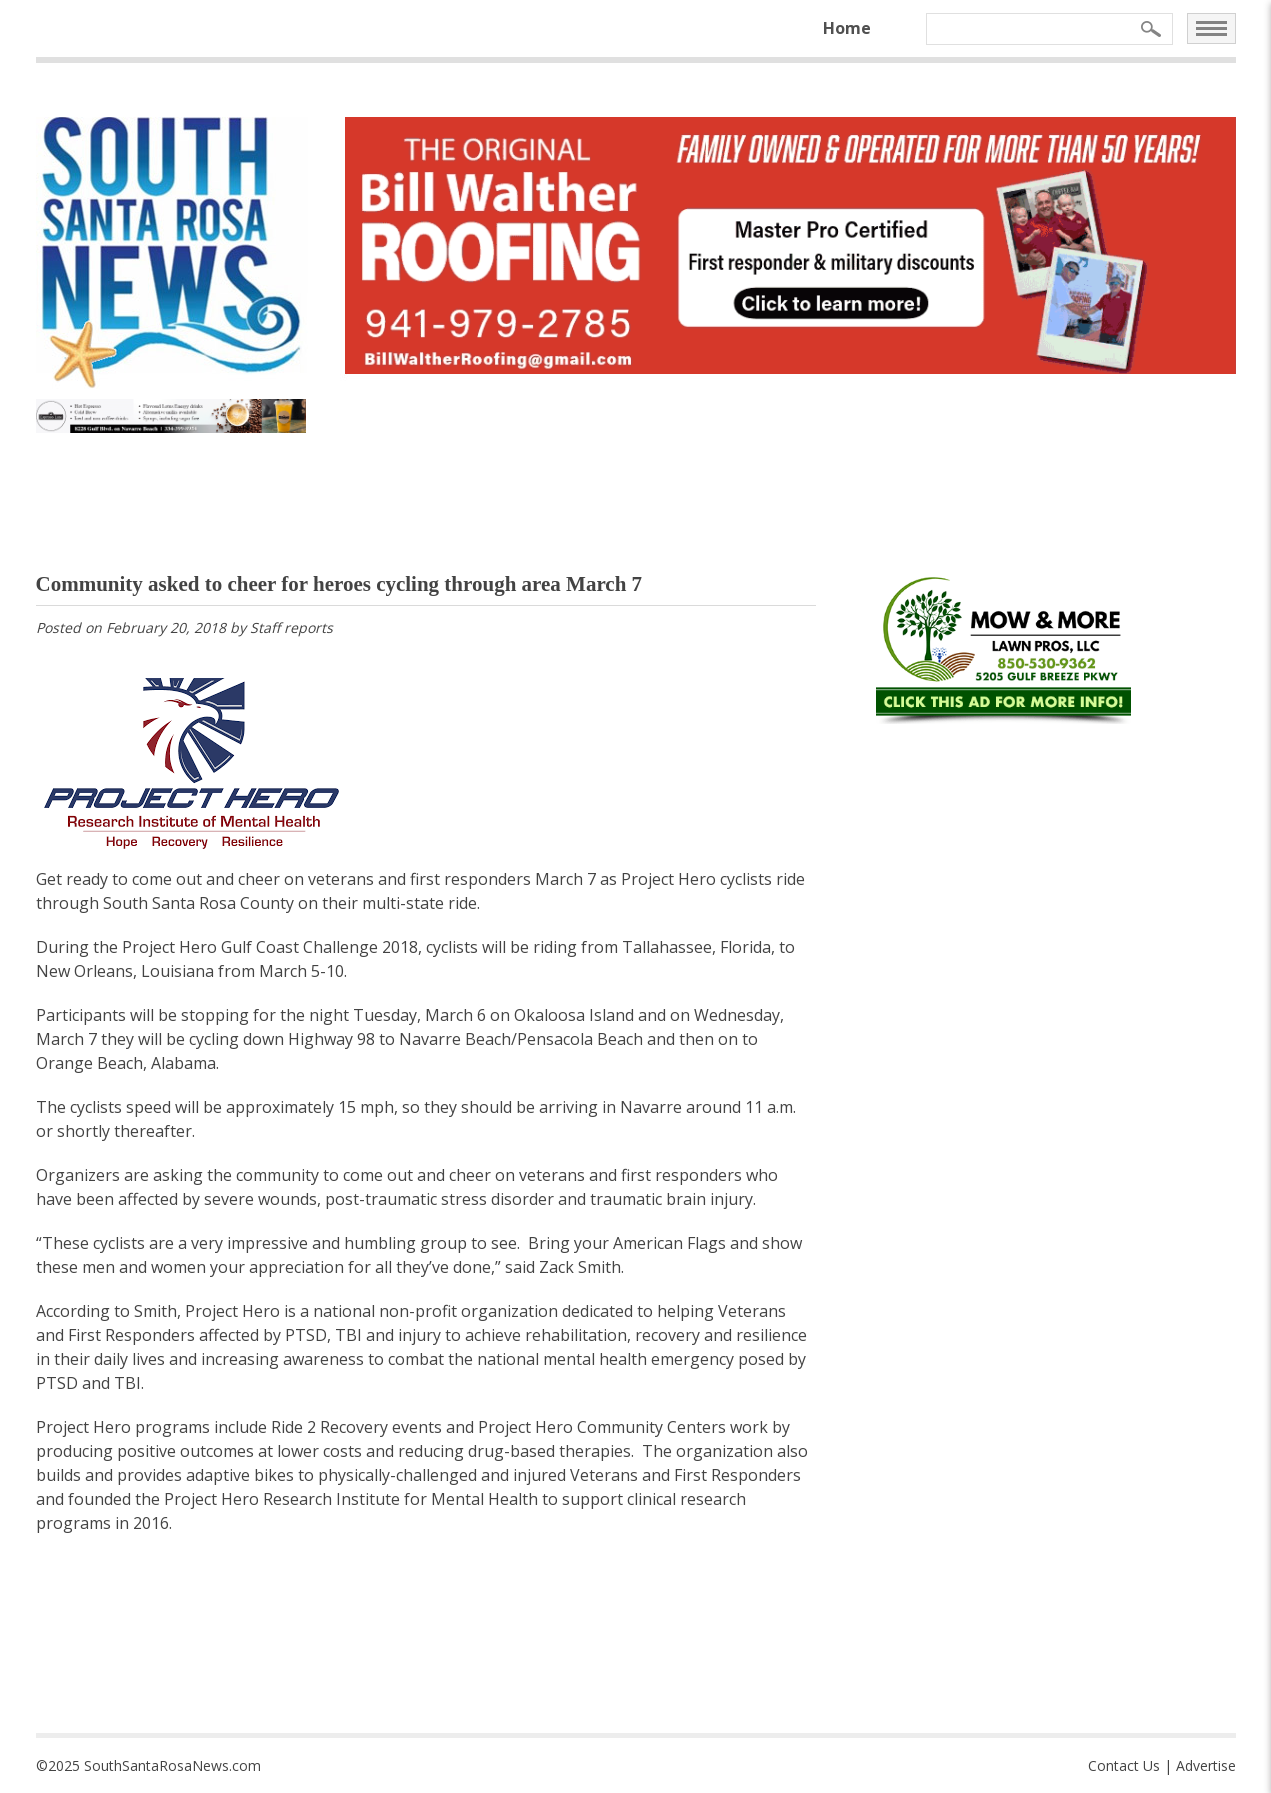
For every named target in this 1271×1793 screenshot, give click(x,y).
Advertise (1206, 1765)
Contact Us (1124, 1765)
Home (847, 28)
